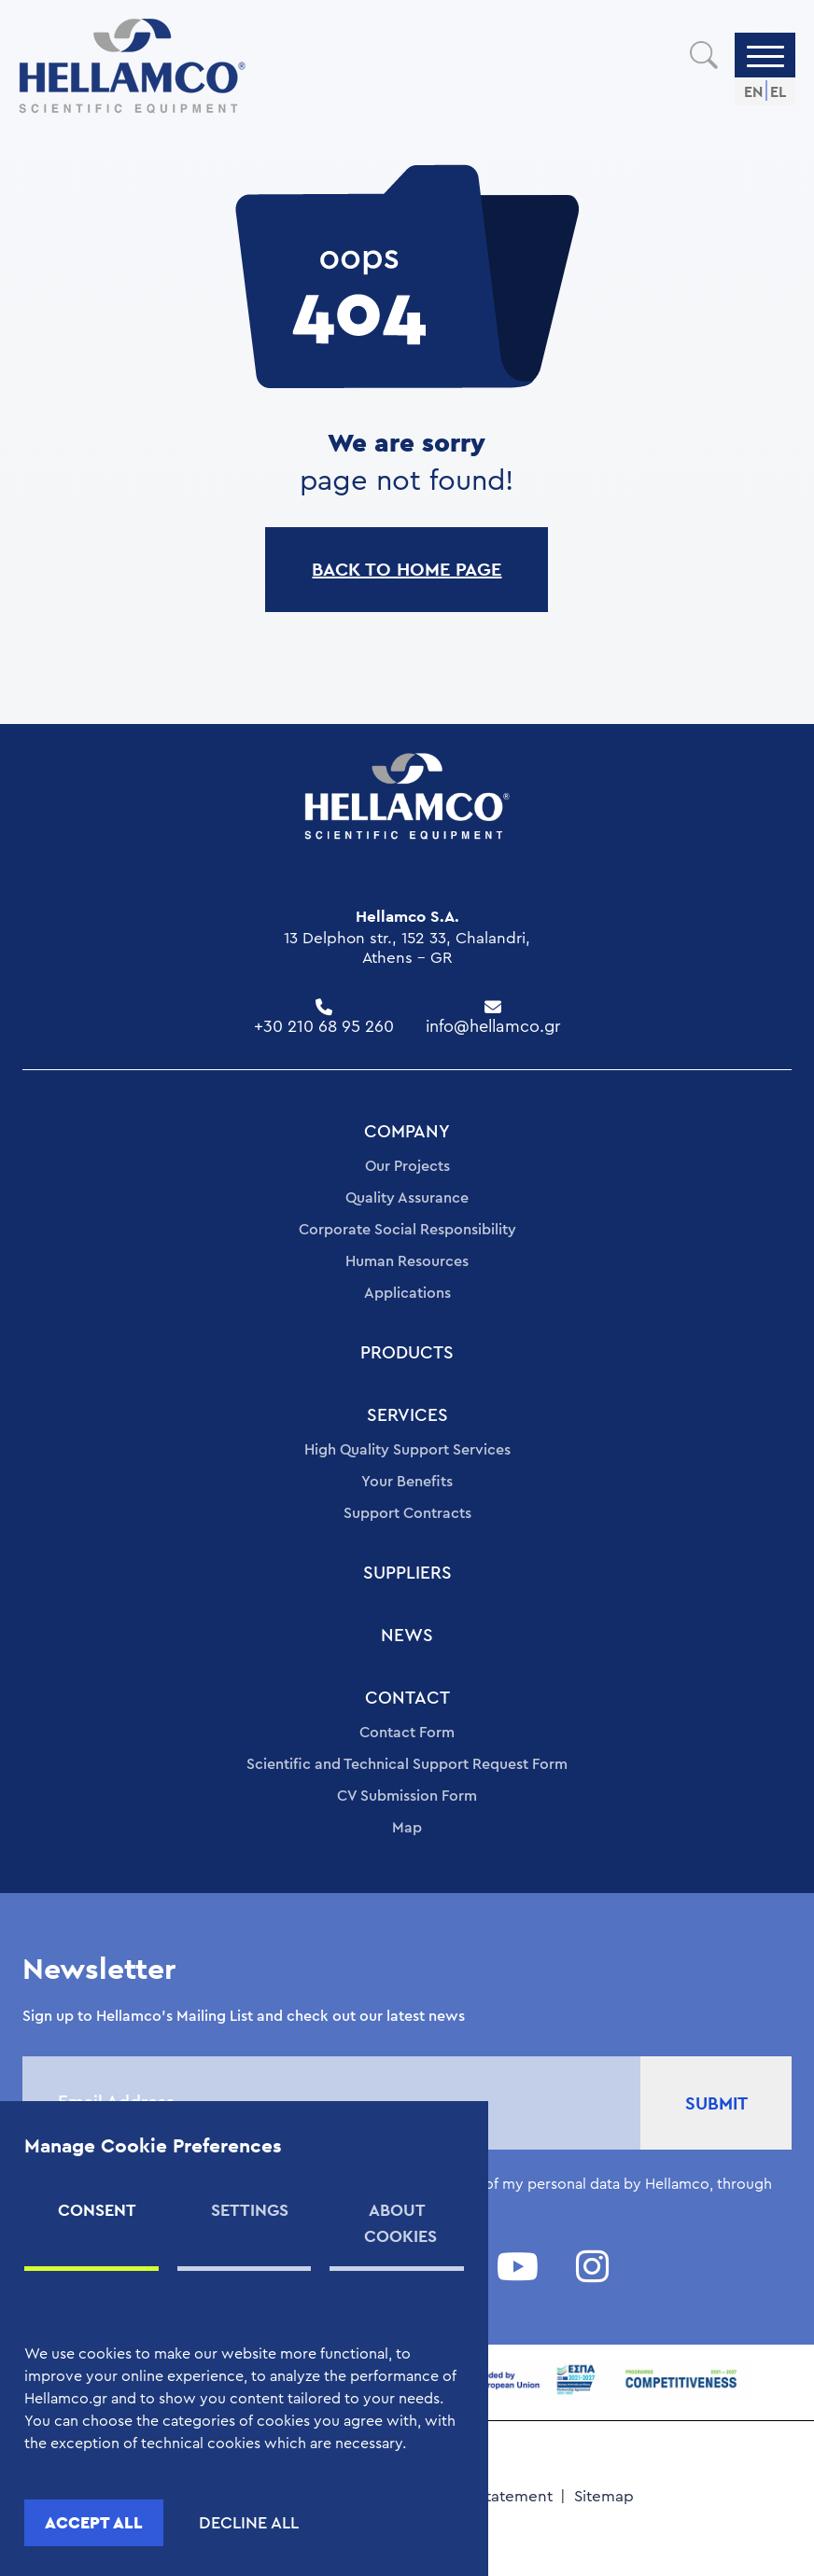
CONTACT (407, 1698)
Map (407, 1827)
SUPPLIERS (407, 1573)
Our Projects (407, 1166)
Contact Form (407, 1732)
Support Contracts (407, 1513)
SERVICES (407, 1416)
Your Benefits (407, 1481)
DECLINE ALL (249, 2522)
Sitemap (604, 2496)
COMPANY (407, 1132)
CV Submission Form (407, 1796)
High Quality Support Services (407, 1449)
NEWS (407, 1636)
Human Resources (407, 1261)
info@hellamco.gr (493, 1026)
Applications (407, 1293)
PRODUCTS (407, 1353)
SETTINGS (249, 2210)
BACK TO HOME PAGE (406, 569)
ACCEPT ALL (94, 2522)
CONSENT (97, 2210)
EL (778, 92)
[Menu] (765, 55)
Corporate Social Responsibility (407, 1229)
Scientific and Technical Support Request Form (407, 1764)
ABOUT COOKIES (400, 2223)
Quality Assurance (407, 1198)
